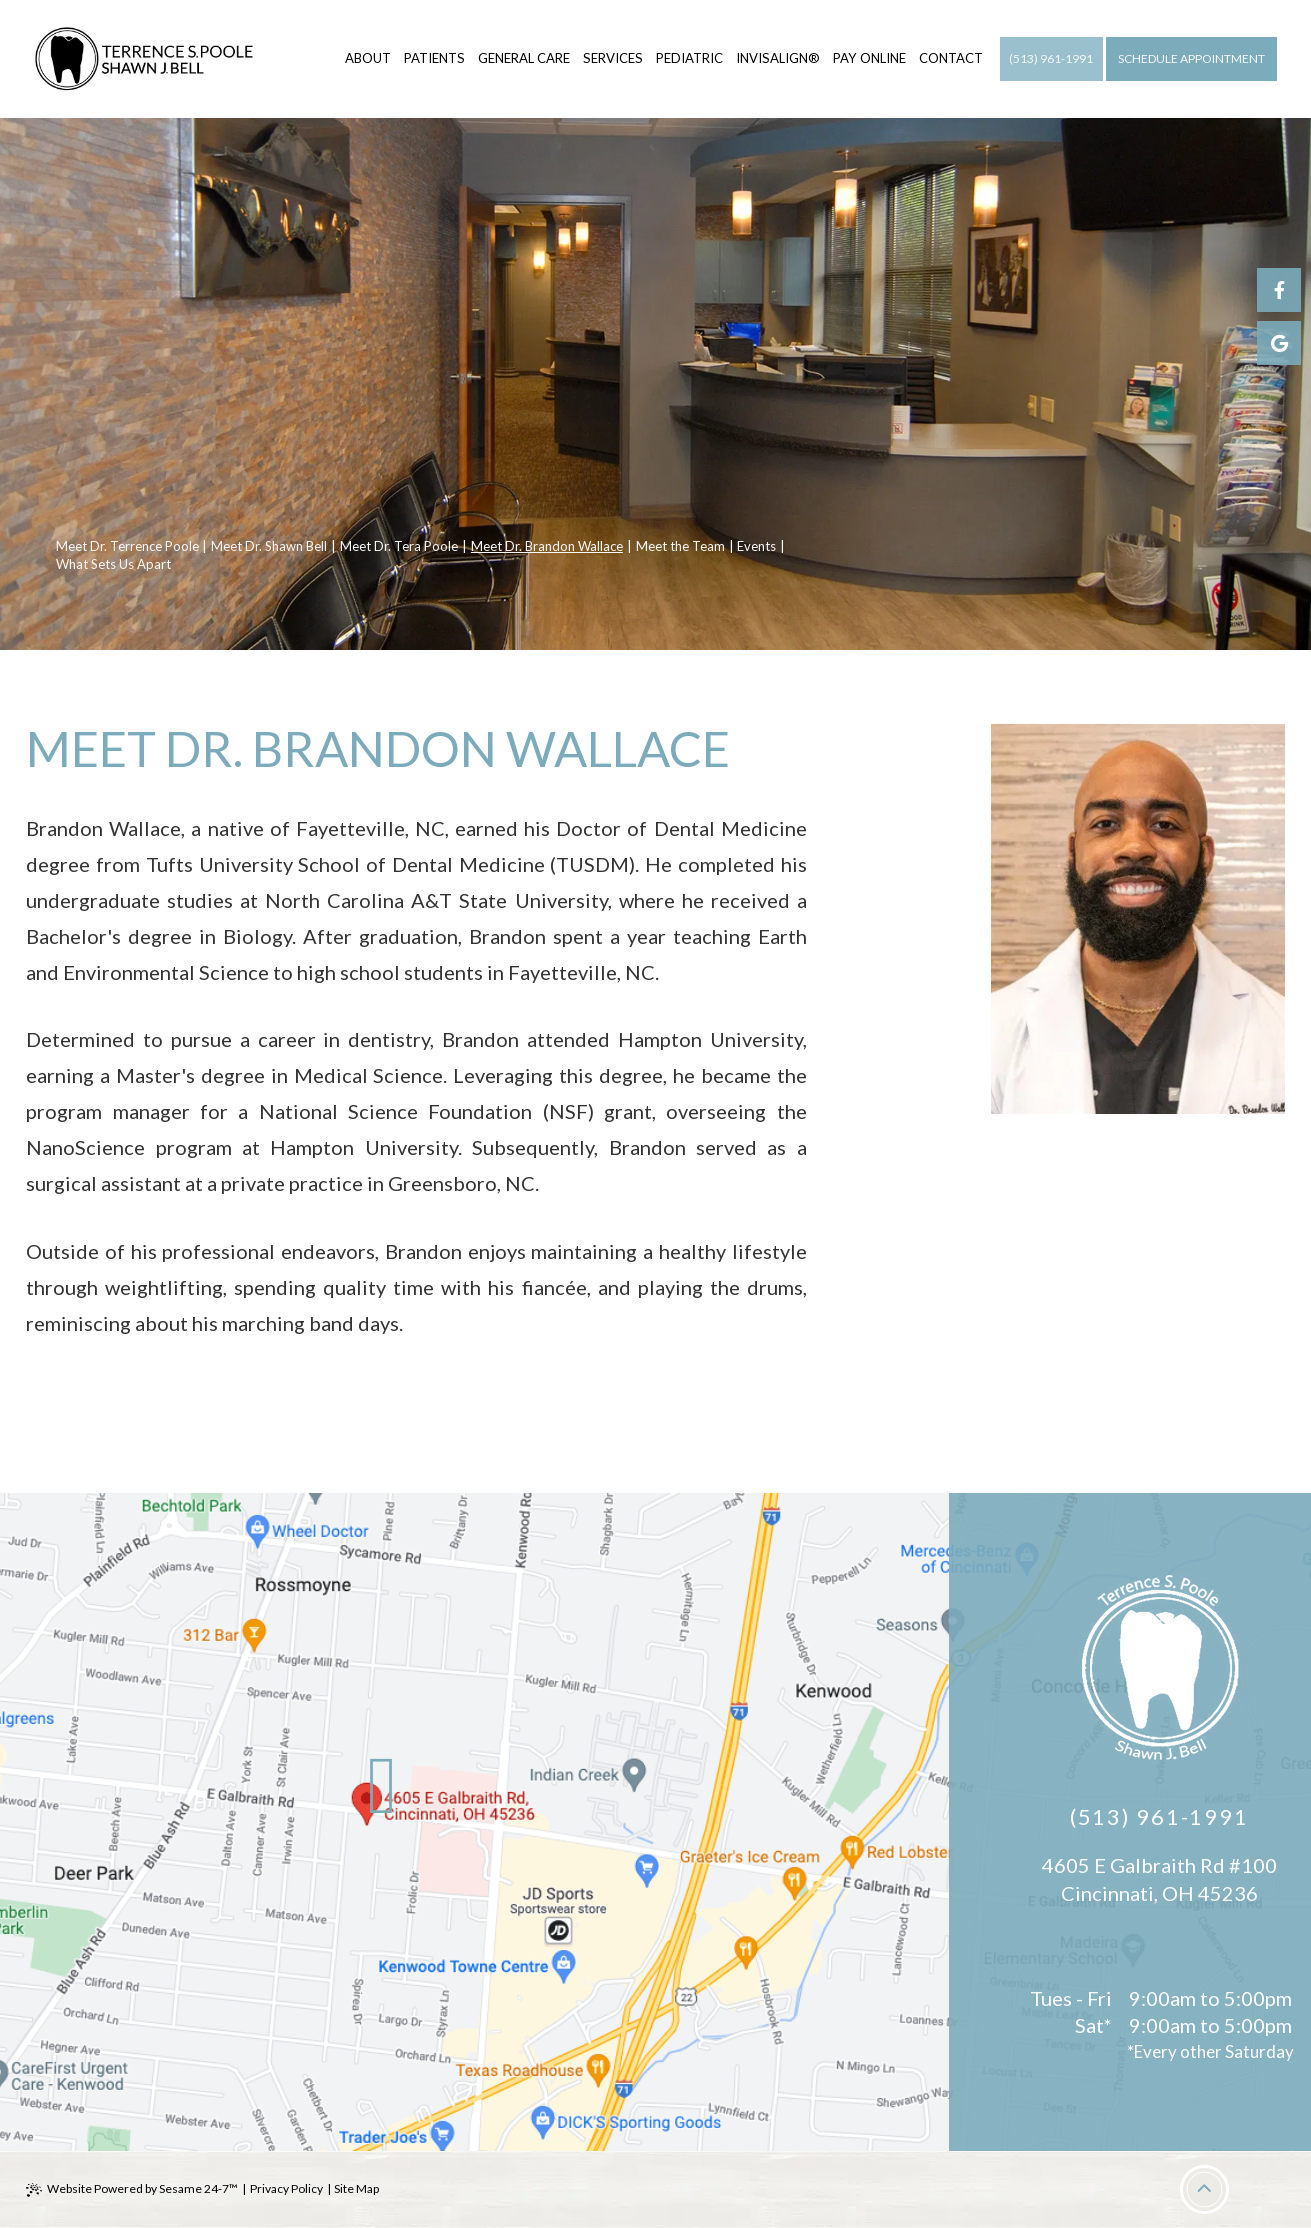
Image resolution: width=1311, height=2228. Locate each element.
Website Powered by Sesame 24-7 (132, 2189)
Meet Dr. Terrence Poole (127, 546)
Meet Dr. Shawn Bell (269, 546)
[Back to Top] (1204, 2189)
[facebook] (1279, 290)
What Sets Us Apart (113, 564)
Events (756, 546)
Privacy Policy (286, 2188)
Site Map (356, 2188)
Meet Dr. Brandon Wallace (547, 546)
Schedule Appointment (1191, 58)
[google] (1279, 343)
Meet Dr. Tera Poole (399, 546)
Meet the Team (680, 546)
